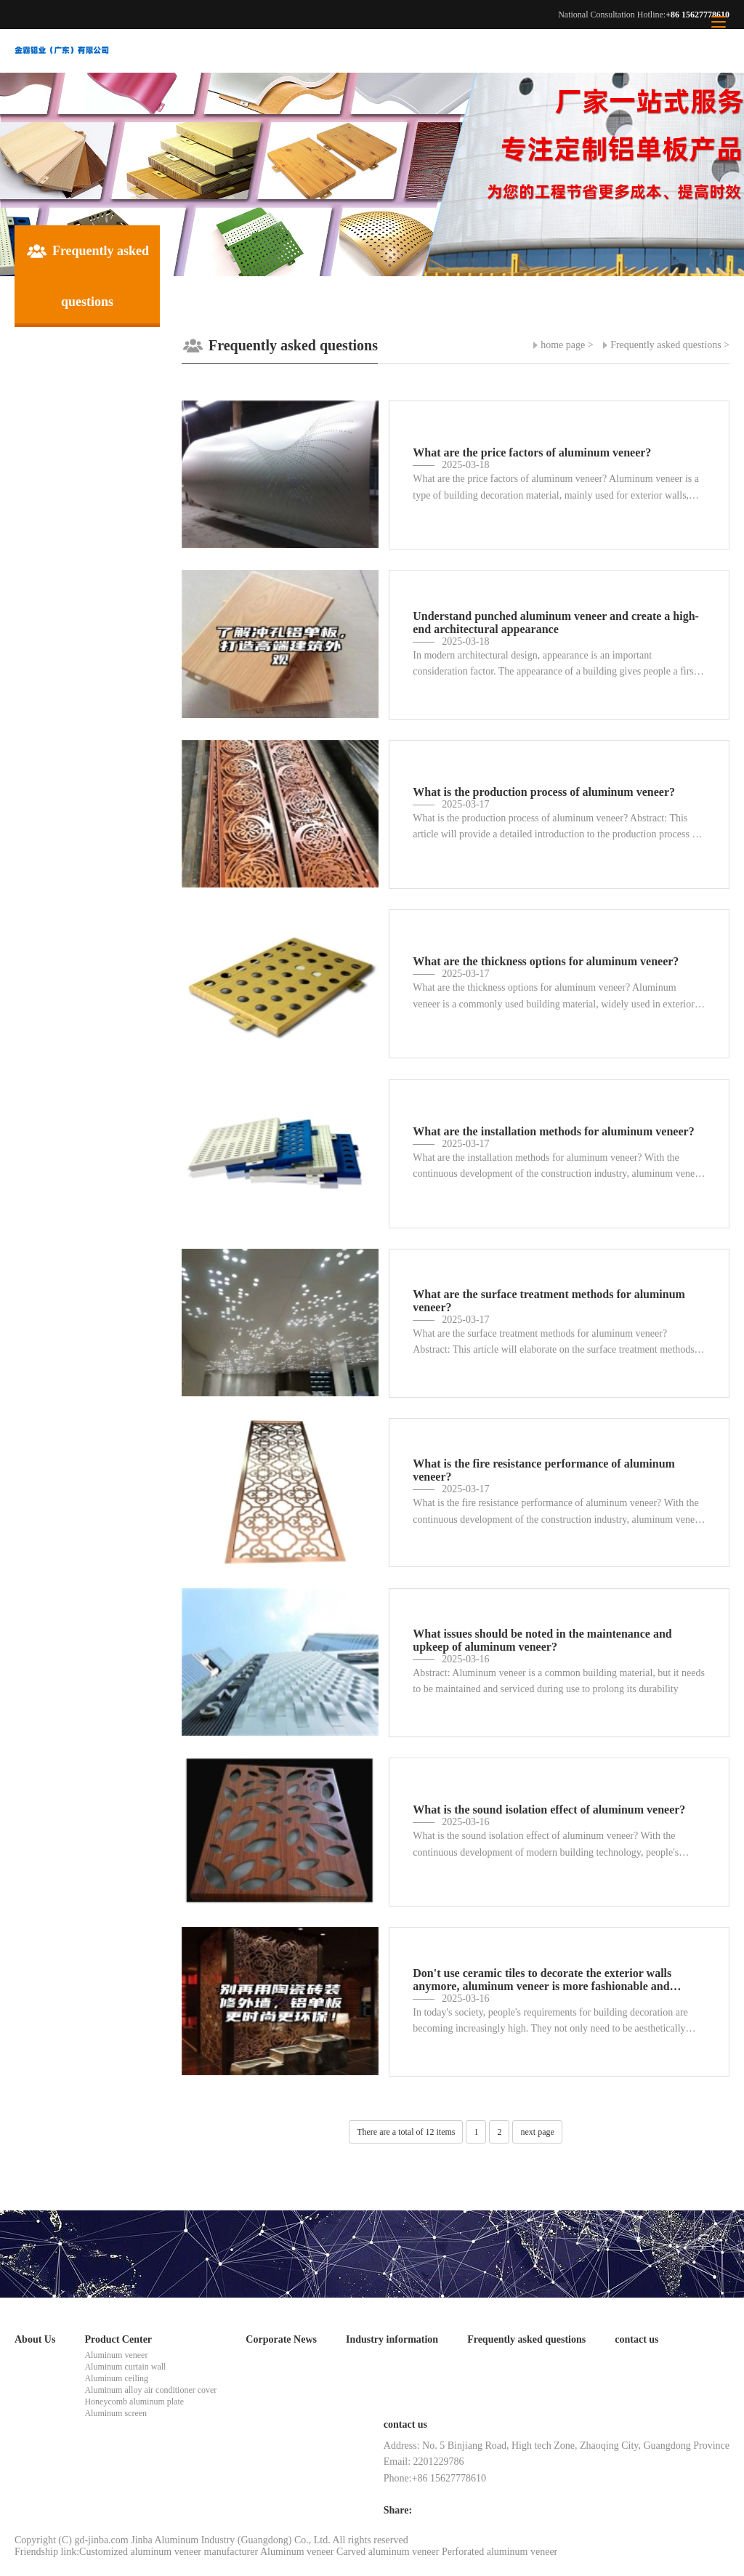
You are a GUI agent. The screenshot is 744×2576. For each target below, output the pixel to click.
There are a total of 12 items (406, 2132)
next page (537, 2132)
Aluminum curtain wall (125, 2367)
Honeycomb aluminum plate (134, 2401)
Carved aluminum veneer (388, 2551)
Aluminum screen (115, 2413)
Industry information (392, 2339)
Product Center (118, 2339)
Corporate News (281, 2339)
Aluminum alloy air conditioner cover (150, 2390)
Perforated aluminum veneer (499, 2551)
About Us (35, 2339)
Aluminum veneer (115, 2355)
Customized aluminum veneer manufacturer (168, 2551)
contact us (636, 2339)
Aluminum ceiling (116, 2378)
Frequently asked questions (665, 344)
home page (563, 344)
